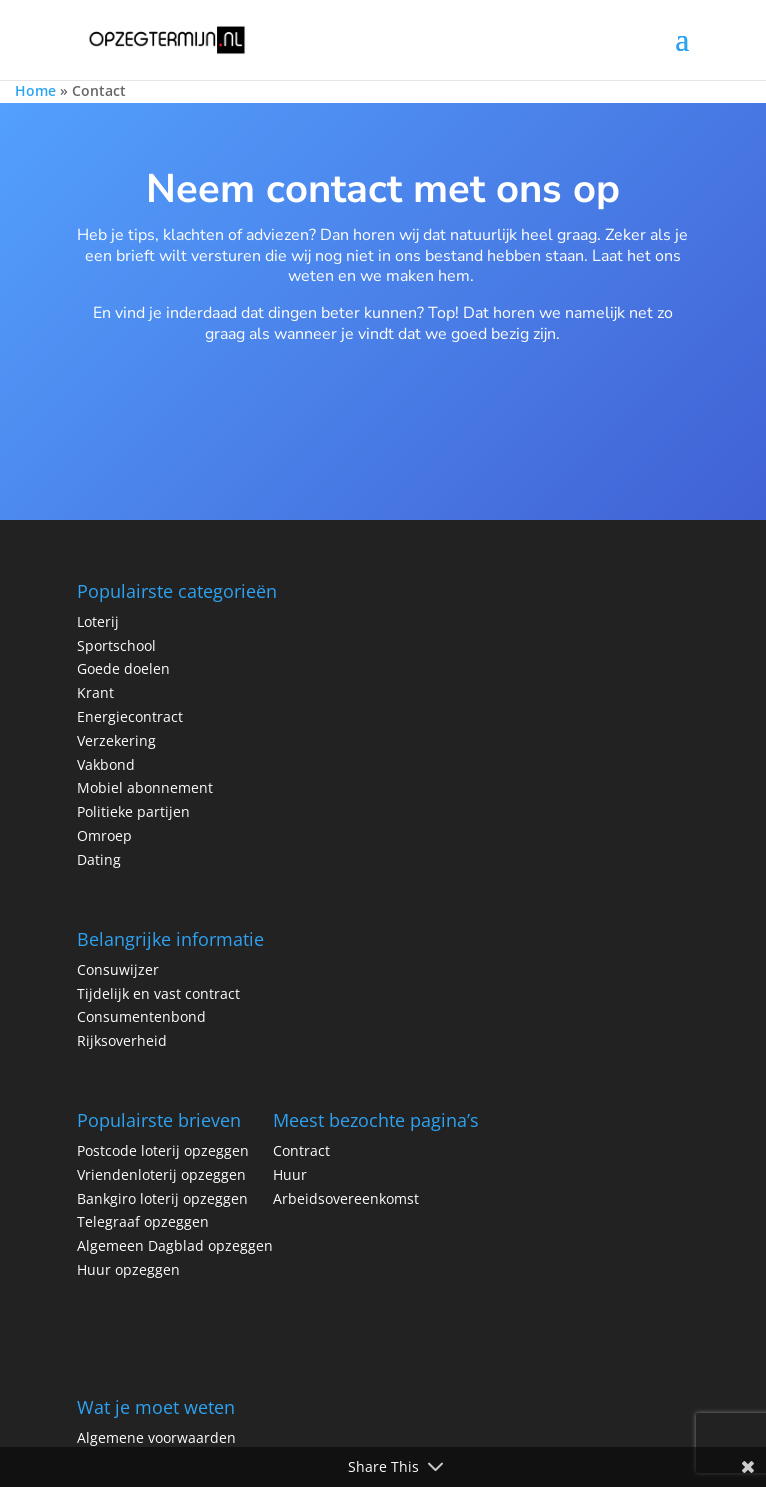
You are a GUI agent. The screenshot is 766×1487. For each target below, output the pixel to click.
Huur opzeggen (128, 1269)
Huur (290, 1174)
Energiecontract (130, 716)
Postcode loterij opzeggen (165, 1150)
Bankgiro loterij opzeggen (162, 1198)
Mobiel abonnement (145, 787)
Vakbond (106, 764)
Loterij (98, 621)
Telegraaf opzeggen (143, 1221)
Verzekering (116, 740)
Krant (95, 692)
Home (35, 90)
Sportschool (116, 645)
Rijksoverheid (122, 1040)
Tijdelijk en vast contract (158, 993)
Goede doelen (123, 668)
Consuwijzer (118, 969)
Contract (301, 1150)
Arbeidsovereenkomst (346, 1198)
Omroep (104, 835)
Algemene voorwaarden (156, 1437)
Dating (99, 859)
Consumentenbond (141, 1016)
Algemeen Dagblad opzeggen (175, 1245)
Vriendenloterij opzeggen (161, 1174)
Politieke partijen (133, 811)
